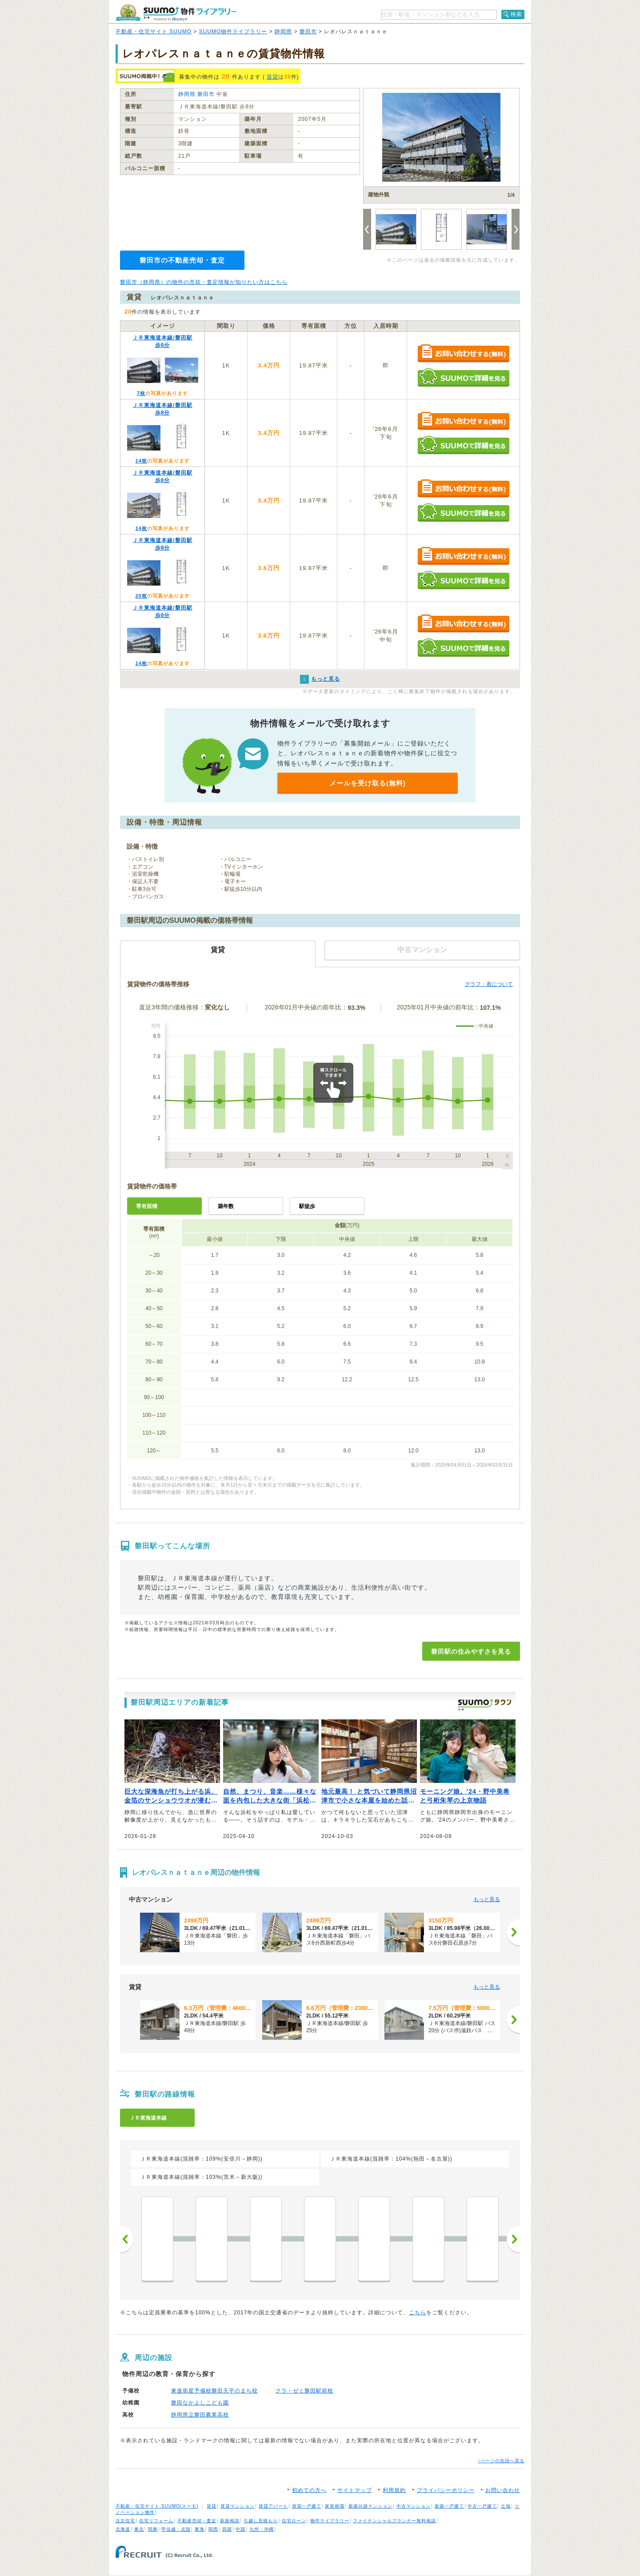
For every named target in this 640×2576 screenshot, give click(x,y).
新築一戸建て (449, 2506)
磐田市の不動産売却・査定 (182, 260)
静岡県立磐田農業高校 (200, 2415)
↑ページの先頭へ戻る (501, 2460)
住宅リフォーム (156, 2520)
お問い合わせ (502, 2490)
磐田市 (308, 31)
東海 (199, 2529)
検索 (516, 14)
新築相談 (230, 2520)
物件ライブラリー (329, 2520)
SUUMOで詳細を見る (463, 377)
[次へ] (513, 1932)
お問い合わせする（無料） (463, 353)
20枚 (141, 595)
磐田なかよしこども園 (200, 2403)
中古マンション (413, 2506)
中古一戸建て (482, 2506)
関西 (213, 2529)
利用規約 (394, 2490)
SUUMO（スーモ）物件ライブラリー (176, 12)
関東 (153, 2529)
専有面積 (146, 1206)
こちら (417, 2312)
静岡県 (283, 31)
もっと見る (486, 1899)
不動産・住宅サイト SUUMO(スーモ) (157, 2506)
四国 (227, 2529)
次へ (513, 2239)
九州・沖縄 (261, 2529)
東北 (139, 2529)
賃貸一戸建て (306, 2506)
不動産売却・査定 (196, 2520)
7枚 (141, 393)
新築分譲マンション (370, 2506)
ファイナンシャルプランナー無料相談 (394, 2520)
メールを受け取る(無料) (367, 783)
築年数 (226, 1206)
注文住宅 (125, 2520)
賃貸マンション (237, 2506)
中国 (240, 2529)
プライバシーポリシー (446, 2490)
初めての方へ (309, 2490)
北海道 (123, 2529)
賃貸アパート (273, 2506)
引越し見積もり (261, 2520)
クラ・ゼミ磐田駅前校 (304, 2391)
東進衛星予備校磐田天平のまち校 (214, 2391)
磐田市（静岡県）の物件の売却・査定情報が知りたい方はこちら (204, 282)
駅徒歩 (307, 1206)
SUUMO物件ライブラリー (233, 31)
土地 (506, 2506)
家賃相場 (334, 2506)
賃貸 (272, 77)
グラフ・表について (489, 984)
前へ (126, 2239)
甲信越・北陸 (176, 2529)
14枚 (141, 460)
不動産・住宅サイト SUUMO (154, 31)
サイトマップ (354, 2490)
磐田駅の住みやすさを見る (471, 1651)
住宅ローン (294, 2520)
